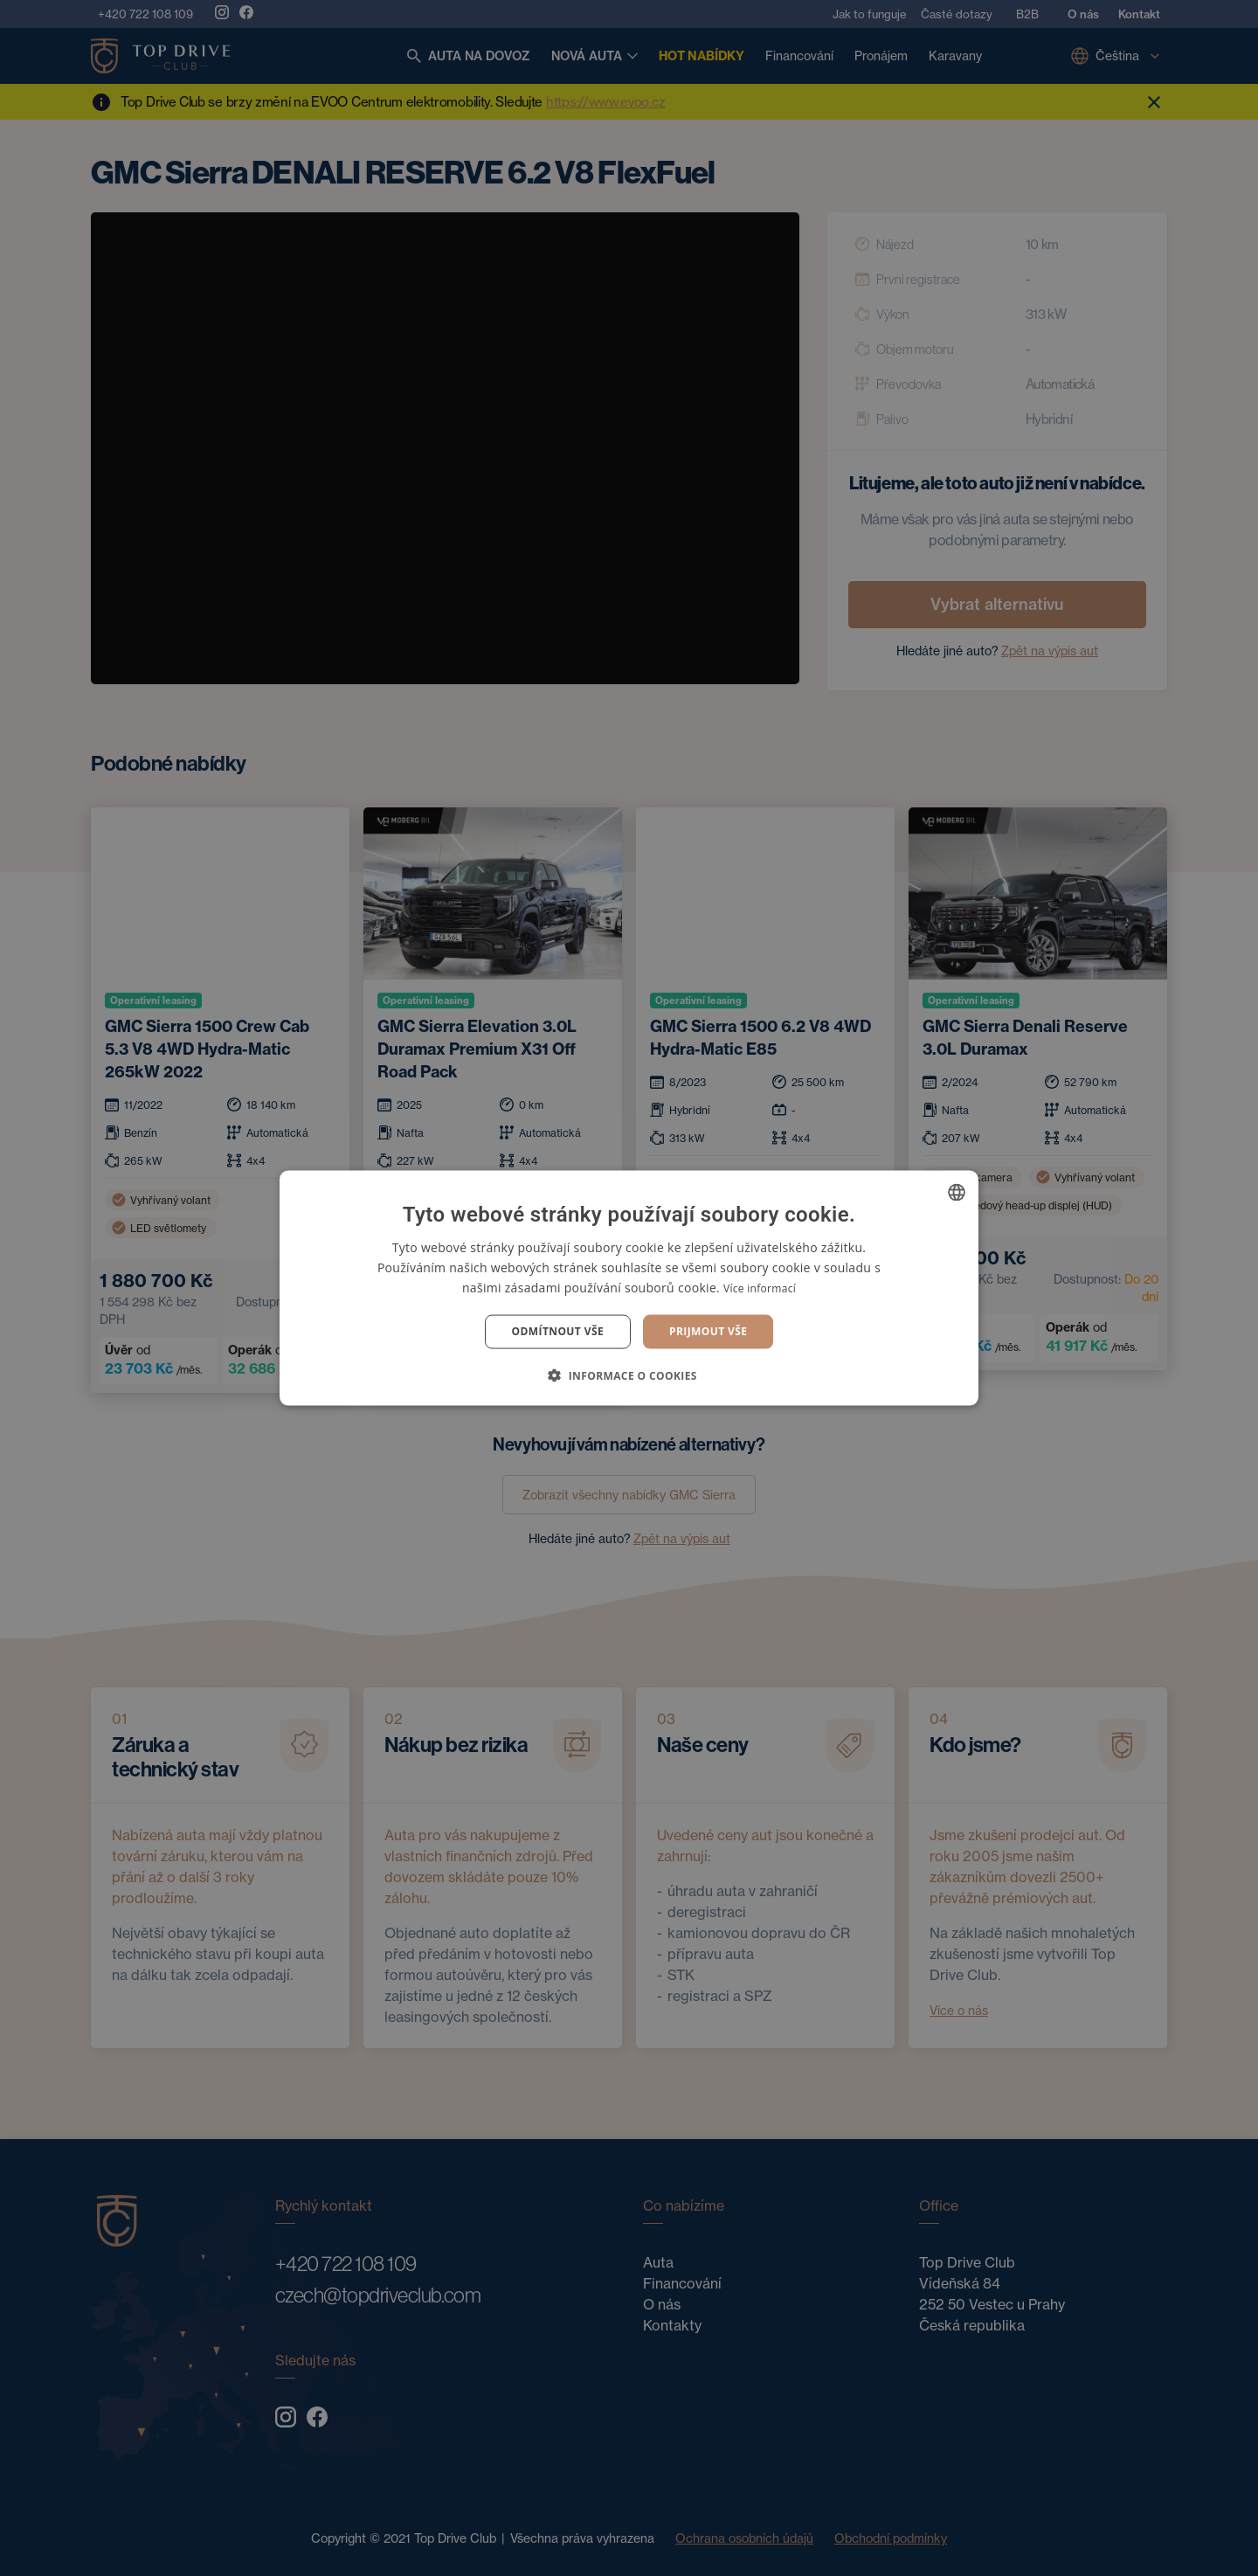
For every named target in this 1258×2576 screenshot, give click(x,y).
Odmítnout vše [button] (558, 1331)
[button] (629, 1374)
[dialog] (629, 1288)
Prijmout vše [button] (708, 1331)
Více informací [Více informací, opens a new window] (759, 1288)
